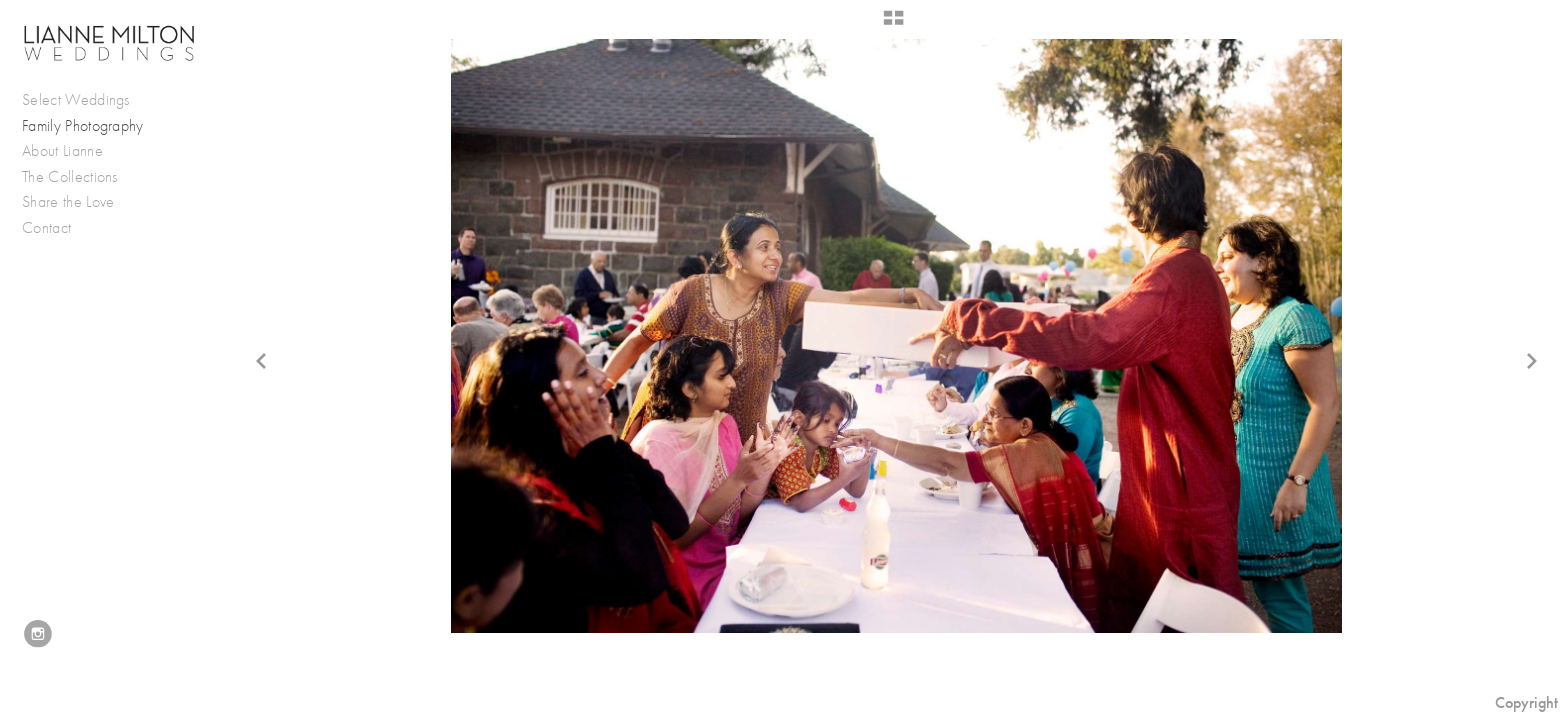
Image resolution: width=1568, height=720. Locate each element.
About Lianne (62, 151)
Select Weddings (86, 100)
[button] (893, 25)
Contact (46, 228)
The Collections (70, 177)
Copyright (1526, 702)
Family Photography (83, 126)
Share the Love (68, 202)
